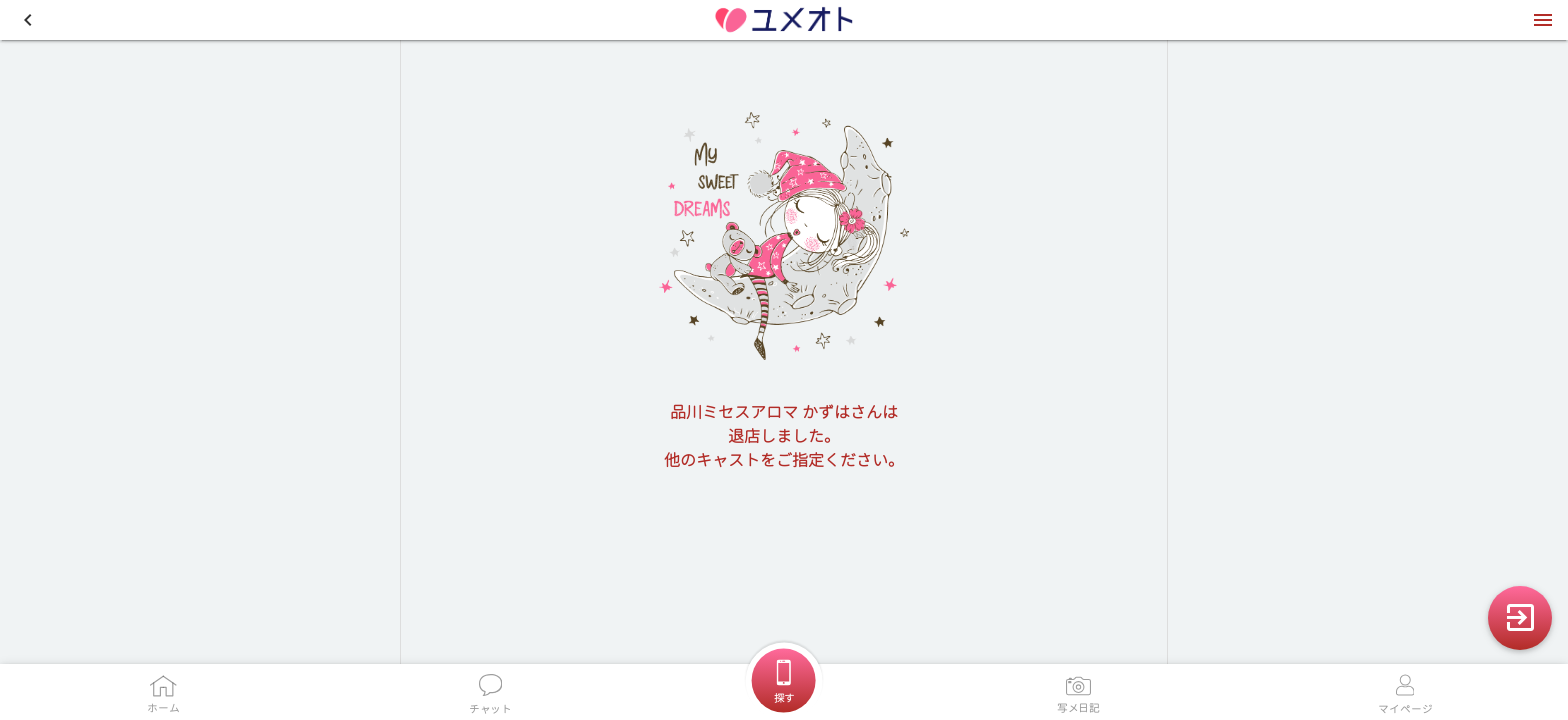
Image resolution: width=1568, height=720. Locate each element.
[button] (28, 20)
